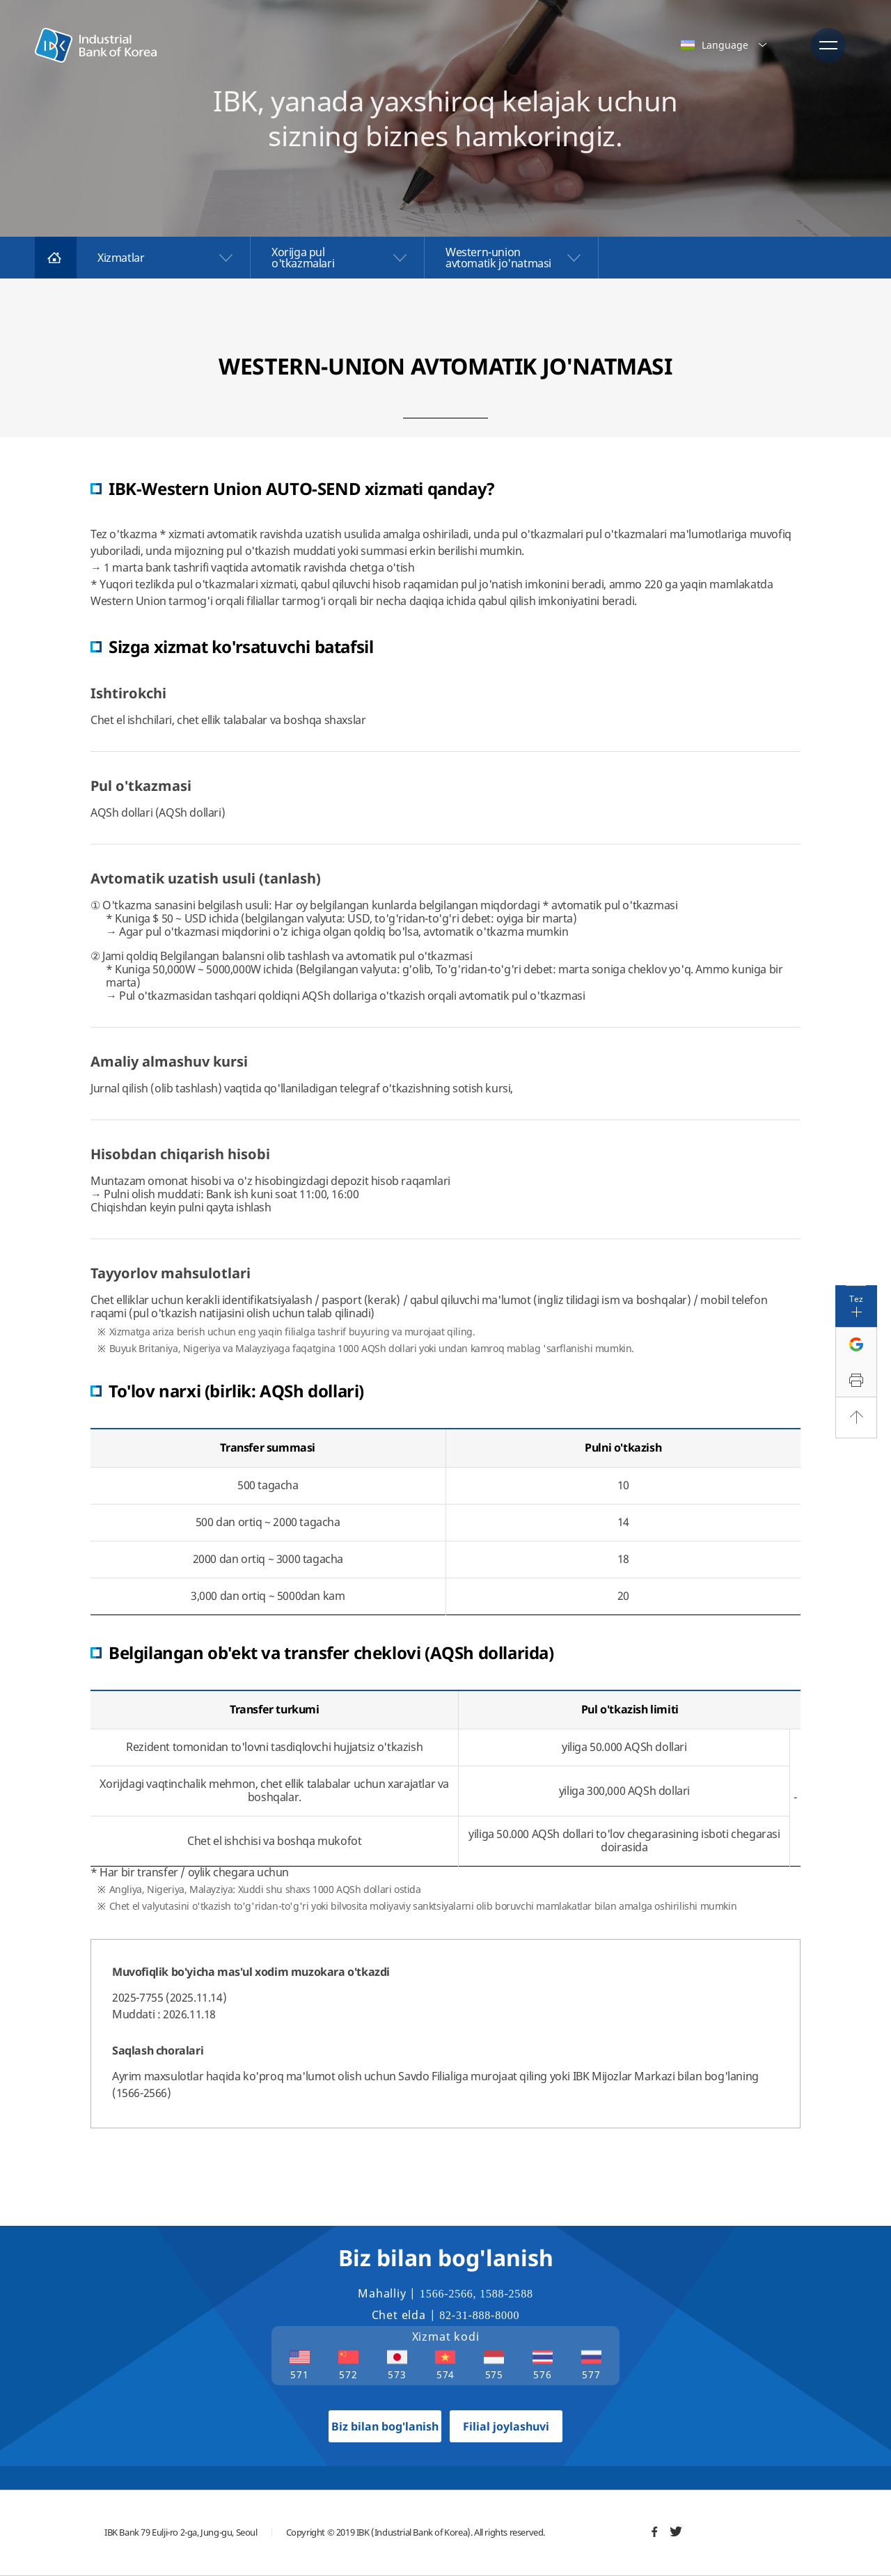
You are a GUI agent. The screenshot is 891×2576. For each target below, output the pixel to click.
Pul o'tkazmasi (140, 785)
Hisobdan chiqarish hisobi (180, 1154)
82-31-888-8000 (479, 2315)
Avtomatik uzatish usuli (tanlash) (205, 878)
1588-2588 (506, 2294)
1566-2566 (446, 2294)
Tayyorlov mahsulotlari (170, 1273)
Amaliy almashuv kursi (169, 1061)
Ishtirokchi (128, 693)
